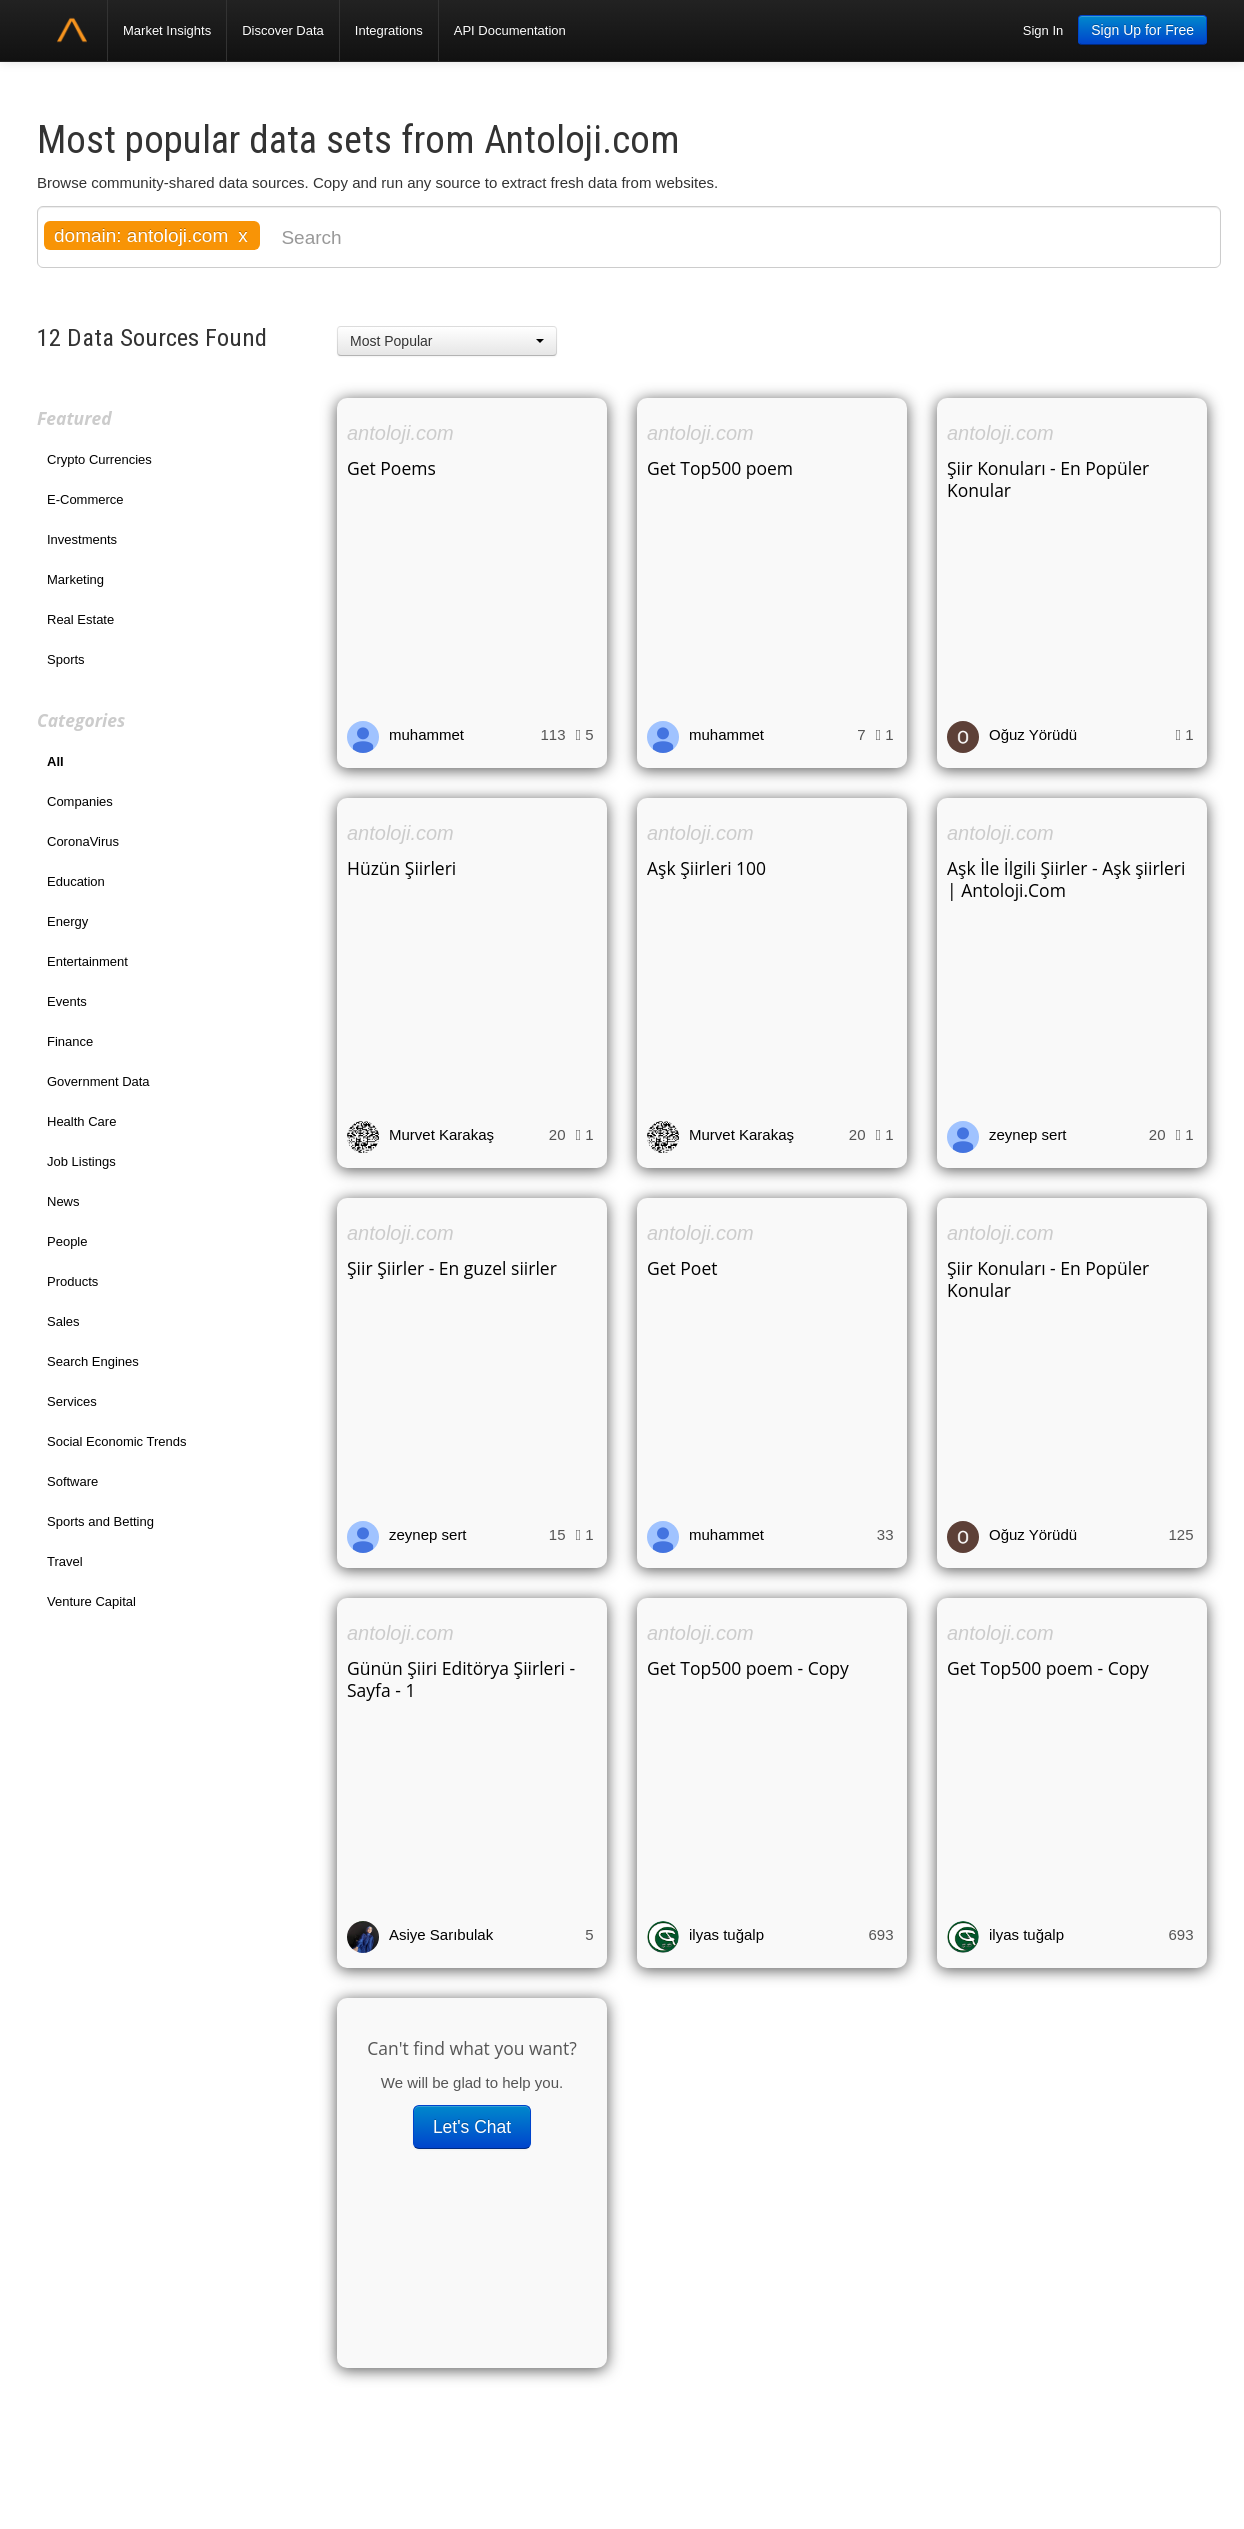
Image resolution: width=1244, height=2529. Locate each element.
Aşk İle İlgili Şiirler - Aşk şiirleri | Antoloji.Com (1066, 879)
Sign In (1043, 30)
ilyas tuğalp (726, 1934)
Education (76, 881)
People (67, 1241)
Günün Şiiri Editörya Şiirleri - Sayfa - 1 (461, 1679)
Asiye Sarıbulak (441, 1934)
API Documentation (510, 30)
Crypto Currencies (99, 459)
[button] (447, 341)
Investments (82, 539)
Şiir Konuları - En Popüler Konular (1048, 479)
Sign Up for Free (1142, 30)
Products (72, 1281)
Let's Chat (472, 2127)
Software (72, 1481)
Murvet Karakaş (441, 1134)
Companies (80, 801)
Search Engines (93, 1361)
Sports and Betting (100, 1521)
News (63, 1201)
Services (72, 1401)
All (55, 761)
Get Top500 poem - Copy (748, 1668)
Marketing (75, 579)
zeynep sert (1028, 1134)
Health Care (81, 1121)
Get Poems (391, 468)
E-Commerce (85, 499)
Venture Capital (91, 1601)
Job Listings (81, 1161)
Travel (65, 1561)
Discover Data (283, 30)
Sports (66, 659)
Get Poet (682, 1268)
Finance (70, 1041)
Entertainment (87, 961)
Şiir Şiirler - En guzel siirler (452, 1268)
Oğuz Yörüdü (1033, 734)
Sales (63, 1321)
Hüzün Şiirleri (401, 868)
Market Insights (167, 30)
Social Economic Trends (116, 1441)
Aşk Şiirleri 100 (706, 868)
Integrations (389, 30)
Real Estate (80, 619)
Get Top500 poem (720, 468)
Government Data (98, 1081)
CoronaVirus (83, 841)
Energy (67, 921)
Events (67, 1001)
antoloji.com (400, 433)
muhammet (426, 734)
